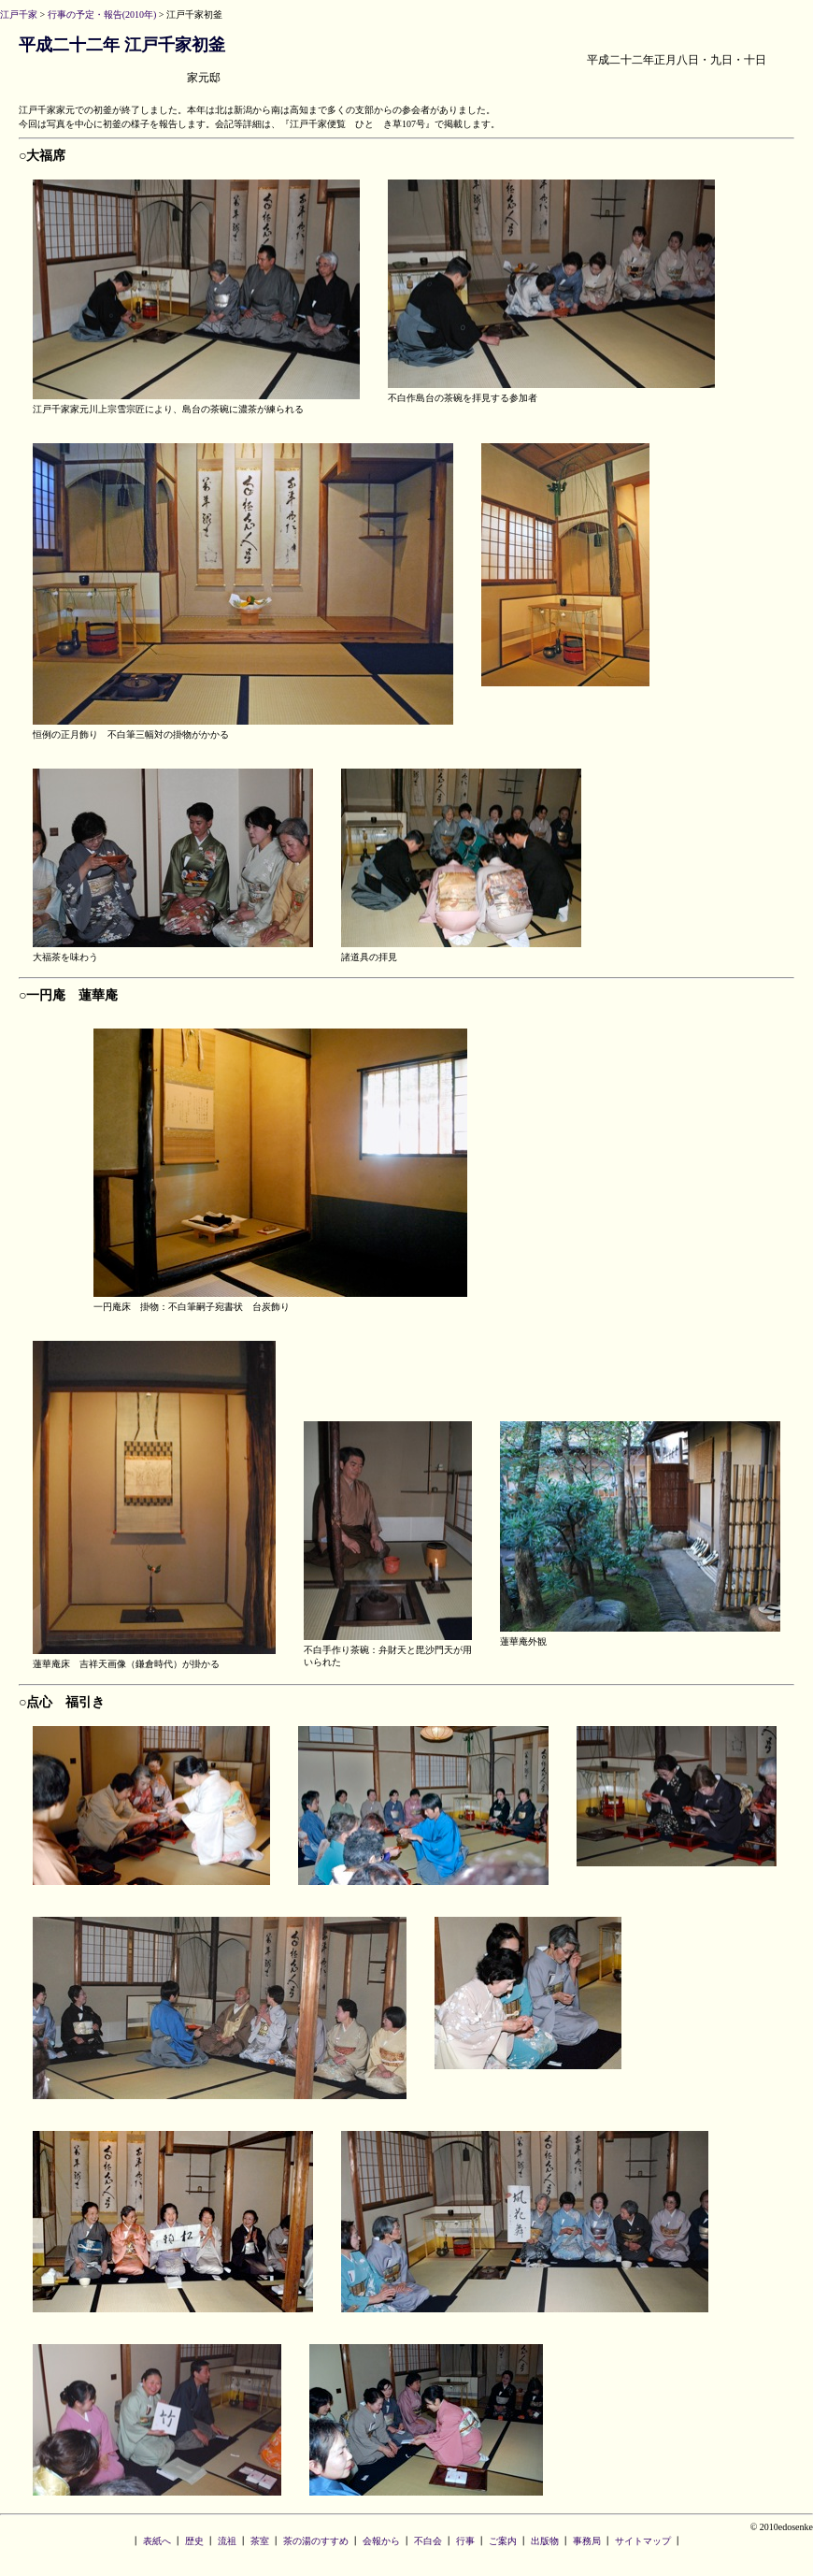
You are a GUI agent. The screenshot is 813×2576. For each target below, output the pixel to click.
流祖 (227, 2541)
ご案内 (503, 2541)
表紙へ (157, 2541)
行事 (465, 2541)
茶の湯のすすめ (316, 2541)
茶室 (259, 2541)
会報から (381, 2541)
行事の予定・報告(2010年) (102, 14)
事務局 (587, 2541)
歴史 (194, 2541)
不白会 (428, 2541)
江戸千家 (18, 14)
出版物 (545, 2541)
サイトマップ (643, 2541)
